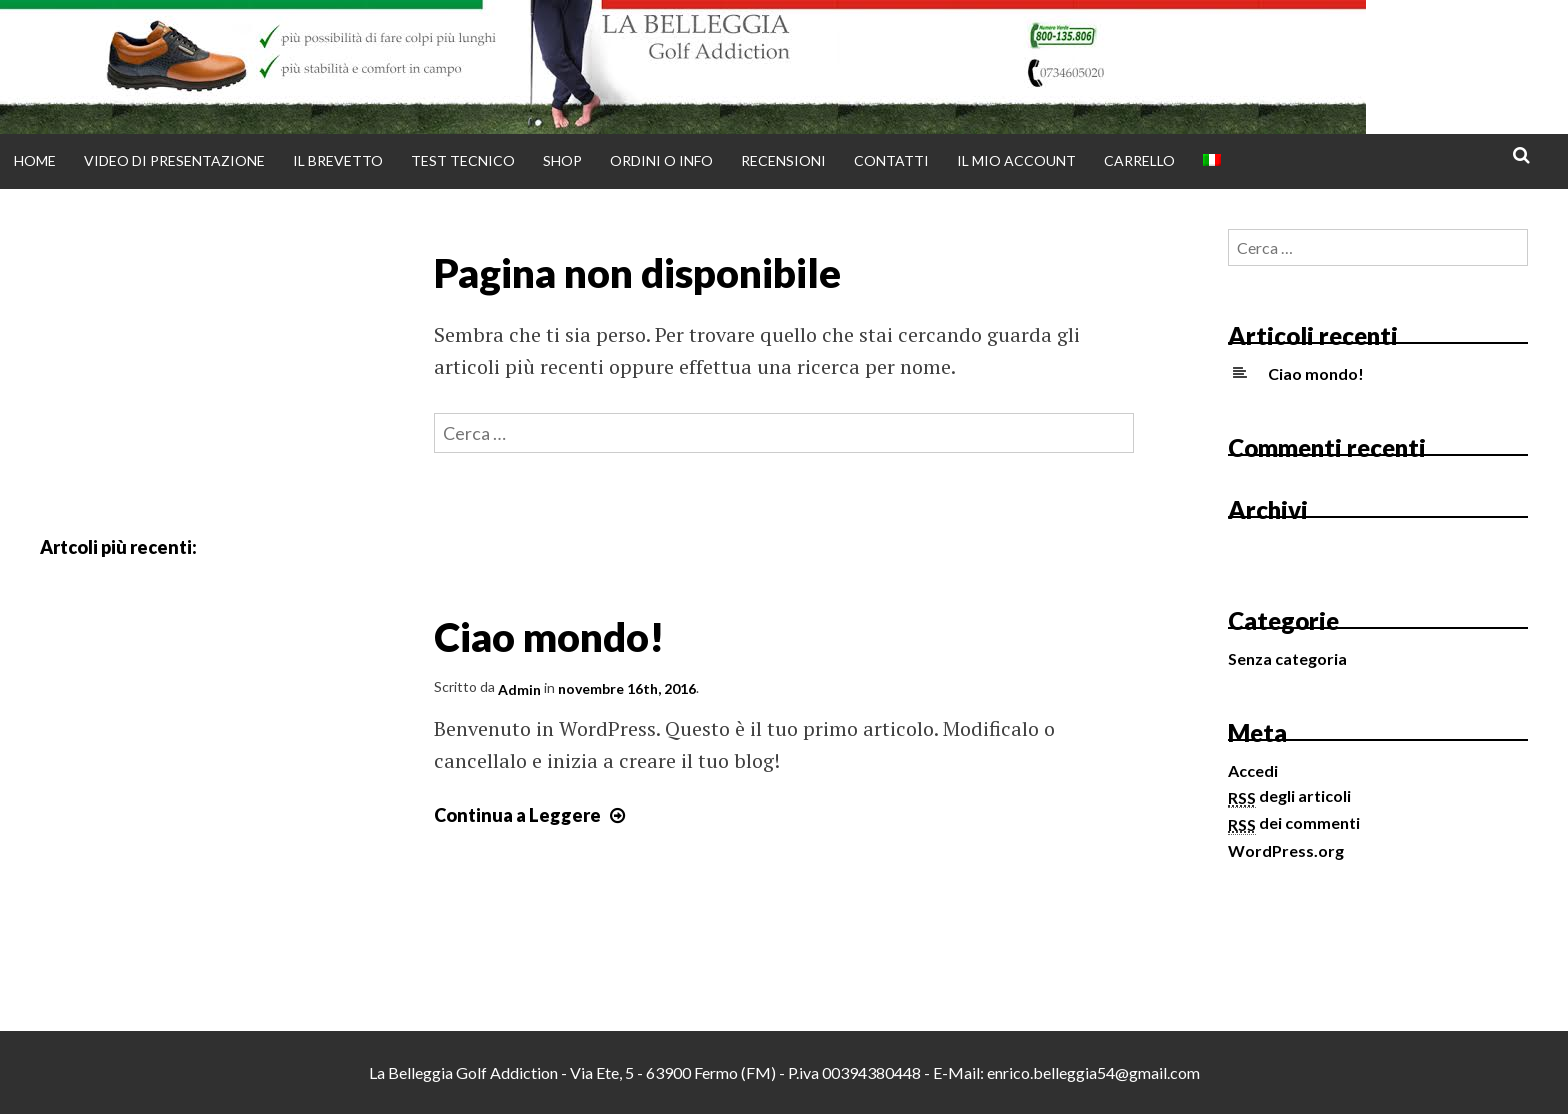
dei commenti (1294, 822)
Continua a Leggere (532, 815)
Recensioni (783, 160)
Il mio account (1016, 160)
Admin (519, 689)
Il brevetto (338, 160)
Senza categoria (1287, 658)
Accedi (1253, 770)
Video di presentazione (174, 160)
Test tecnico (463, 160)
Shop (562, 160)
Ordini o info (661, 160)
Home (35, 160)
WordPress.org (1286, 850)
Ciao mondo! (549, 636)
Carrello (1139, 160)
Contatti (891, 160)
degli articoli (1289, 795)
